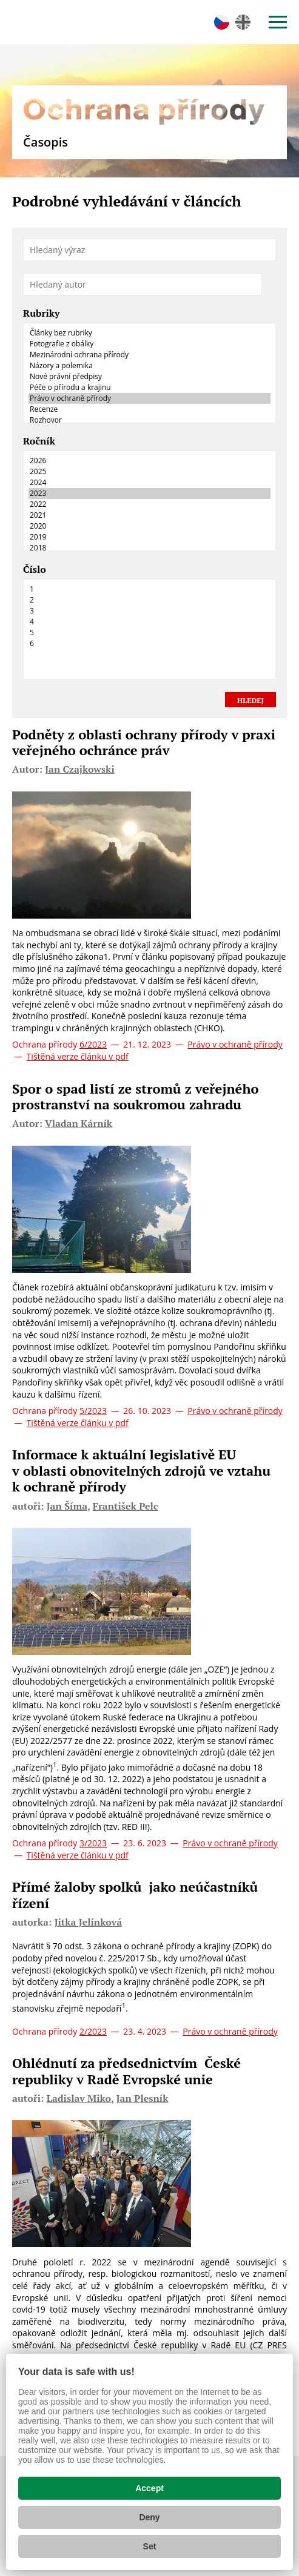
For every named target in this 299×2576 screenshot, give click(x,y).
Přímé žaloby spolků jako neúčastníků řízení (135, 1894)
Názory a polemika (149, 365)
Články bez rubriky (149, 333)
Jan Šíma (67, 1506)
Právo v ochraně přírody (149, 398)
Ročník (39, 441)
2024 (149, 482)
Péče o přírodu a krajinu (149, 387)
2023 (149, 493)
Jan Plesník (142, 2098)
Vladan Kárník (78, 1123)
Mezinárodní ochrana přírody (149, 354)
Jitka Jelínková (88, 1922)
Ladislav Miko (79, 2098)
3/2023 (93, 1843)
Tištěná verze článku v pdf (78, 1056)
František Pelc (125, 1506)
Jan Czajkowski (80, 769)
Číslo (34, 570)
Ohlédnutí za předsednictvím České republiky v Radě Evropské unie (126, 2070)
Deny (149, 2517)
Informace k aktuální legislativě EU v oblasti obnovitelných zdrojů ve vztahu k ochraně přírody (141, 1470)
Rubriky (41, 314)
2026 (149, 460)
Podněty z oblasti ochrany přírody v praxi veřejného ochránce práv (143, 742)
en (242, 22)
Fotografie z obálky (149, 344)
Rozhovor (149, 420)
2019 (149, 537)
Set (149, 2546)
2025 (149, 471)
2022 (149, 504)
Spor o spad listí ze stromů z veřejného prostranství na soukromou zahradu (135, 1096)
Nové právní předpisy (149, 376)
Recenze (149, 409)
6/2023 (93, 1044)
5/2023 (93, 1410)
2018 (149, 548)
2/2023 (93, 2031)
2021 (149, 515)
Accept (149, 2488)
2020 (149, 526)
